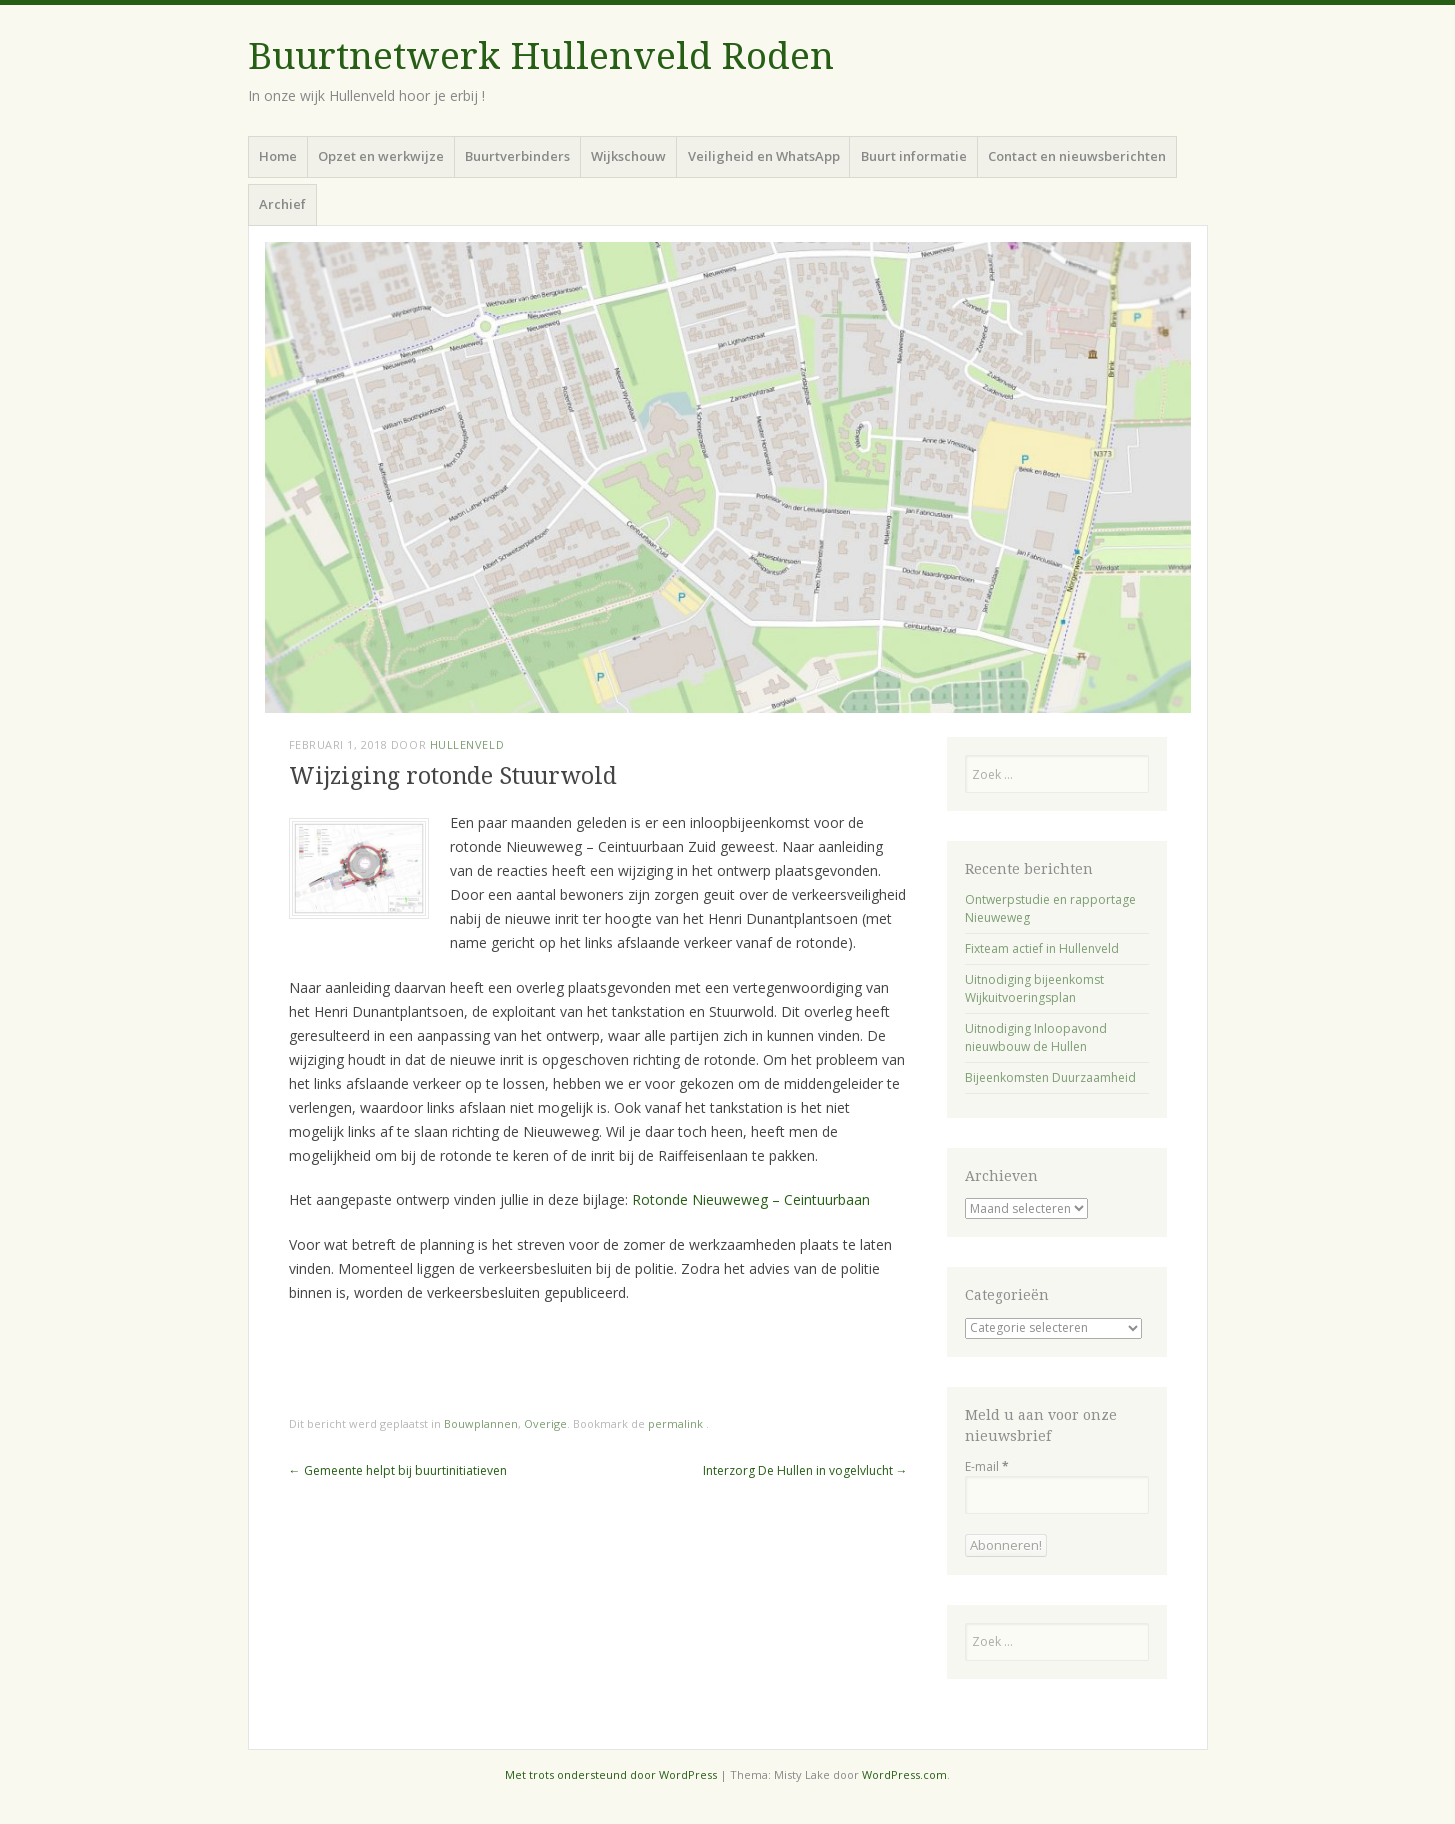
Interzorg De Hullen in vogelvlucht (805, 1470)
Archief (282, 204)
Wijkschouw (628, 156)
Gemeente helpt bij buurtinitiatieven (398, 1470)
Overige (545, 1423)
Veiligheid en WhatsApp (764, 156)
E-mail (987, 1466)
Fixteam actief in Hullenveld (1042, 948)
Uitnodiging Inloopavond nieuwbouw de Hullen (1036, 1037)
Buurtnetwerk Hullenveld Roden (541, 56)
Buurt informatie (914, 156)
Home (278, 156)
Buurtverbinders (517, 156)
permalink (677, 1423)
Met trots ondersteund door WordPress (611, 1774)
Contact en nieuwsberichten (1077, 156)
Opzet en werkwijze (381, 156)
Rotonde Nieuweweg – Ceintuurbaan (751, 1199)
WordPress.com (904, 1774)
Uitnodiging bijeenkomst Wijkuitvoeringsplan (1034, 988)
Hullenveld (467, 744)
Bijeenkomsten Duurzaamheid (1050, 1077)
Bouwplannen (481, 1423)
